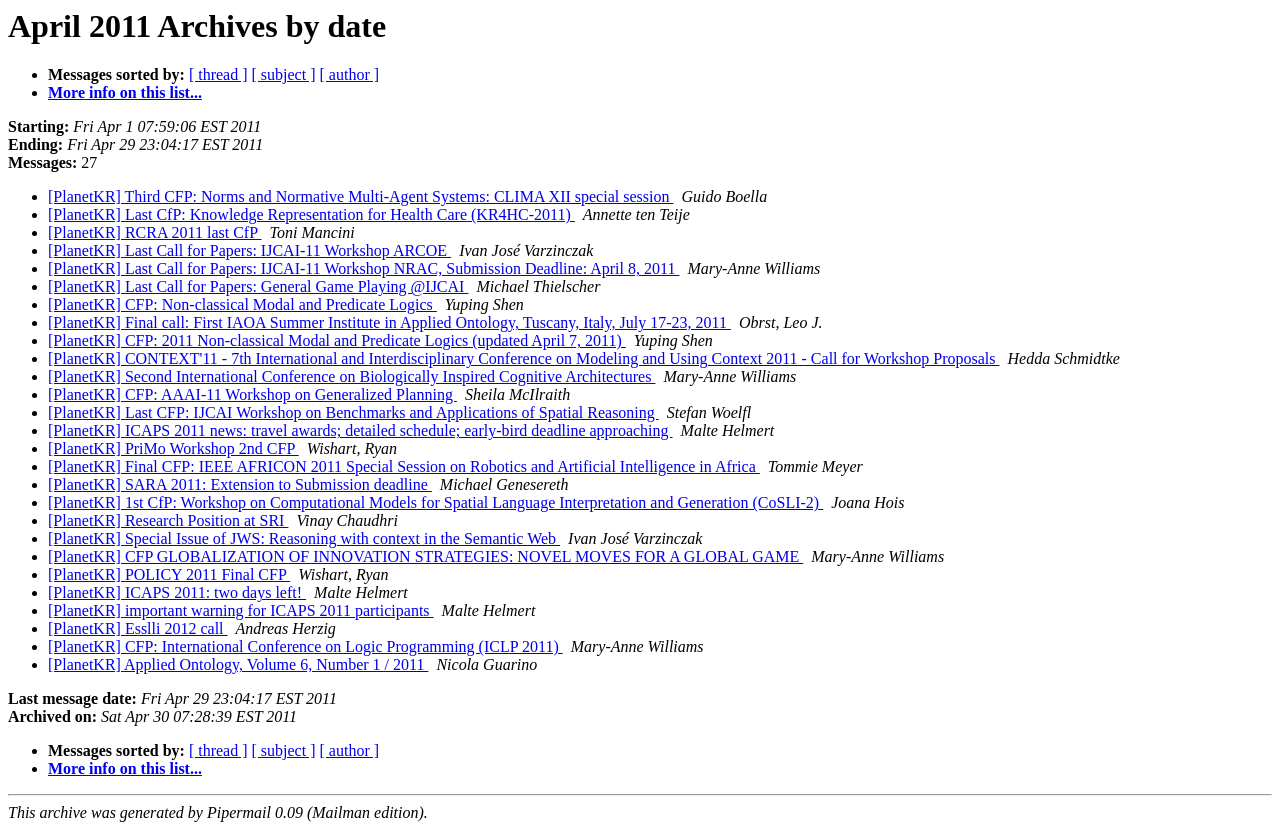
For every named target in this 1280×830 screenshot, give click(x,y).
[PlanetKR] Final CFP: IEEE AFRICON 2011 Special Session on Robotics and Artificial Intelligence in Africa (404, 466)
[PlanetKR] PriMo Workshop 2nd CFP (173, 448)
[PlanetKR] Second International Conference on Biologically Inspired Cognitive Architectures (351, 376)
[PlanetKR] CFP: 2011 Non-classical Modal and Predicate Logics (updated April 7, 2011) (337, 340)
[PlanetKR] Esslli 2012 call (138, 628)
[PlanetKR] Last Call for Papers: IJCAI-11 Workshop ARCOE (249, 250)
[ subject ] (284, 74)
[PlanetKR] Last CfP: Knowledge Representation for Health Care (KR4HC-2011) (311, 214)
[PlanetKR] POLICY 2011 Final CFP (169, 574)
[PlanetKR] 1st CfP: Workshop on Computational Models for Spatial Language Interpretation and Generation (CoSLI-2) (435, 502)
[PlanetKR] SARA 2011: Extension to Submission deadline (240, 484)
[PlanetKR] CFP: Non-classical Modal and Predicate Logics (242, 304)
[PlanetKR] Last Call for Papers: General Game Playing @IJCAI (258, 286)
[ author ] (350, 74)
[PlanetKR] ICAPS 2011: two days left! (177, 592)
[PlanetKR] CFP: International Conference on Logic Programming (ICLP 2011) (305, 646)
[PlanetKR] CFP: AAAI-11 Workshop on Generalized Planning (252, 394)
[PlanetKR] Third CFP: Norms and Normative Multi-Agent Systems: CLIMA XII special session (360, 196)
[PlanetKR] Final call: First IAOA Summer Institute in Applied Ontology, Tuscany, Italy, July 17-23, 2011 (389, 322)
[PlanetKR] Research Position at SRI (168, 520)
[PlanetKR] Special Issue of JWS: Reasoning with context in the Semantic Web (304, 538)
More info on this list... (125, 92)
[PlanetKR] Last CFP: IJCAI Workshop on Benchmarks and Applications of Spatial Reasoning (353, 412)
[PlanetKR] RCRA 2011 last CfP (155, 232)
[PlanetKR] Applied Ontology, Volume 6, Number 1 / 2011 (238, 664)
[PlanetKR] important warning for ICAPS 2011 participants (241, 610)
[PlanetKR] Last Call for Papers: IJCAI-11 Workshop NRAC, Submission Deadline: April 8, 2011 (363, 268)
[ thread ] (218, 74)
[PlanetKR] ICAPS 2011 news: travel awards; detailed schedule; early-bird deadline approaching (360, 430)
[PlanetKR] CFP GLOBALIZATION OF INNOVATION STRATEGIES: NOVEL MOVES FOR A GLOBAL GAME (425, 556)
